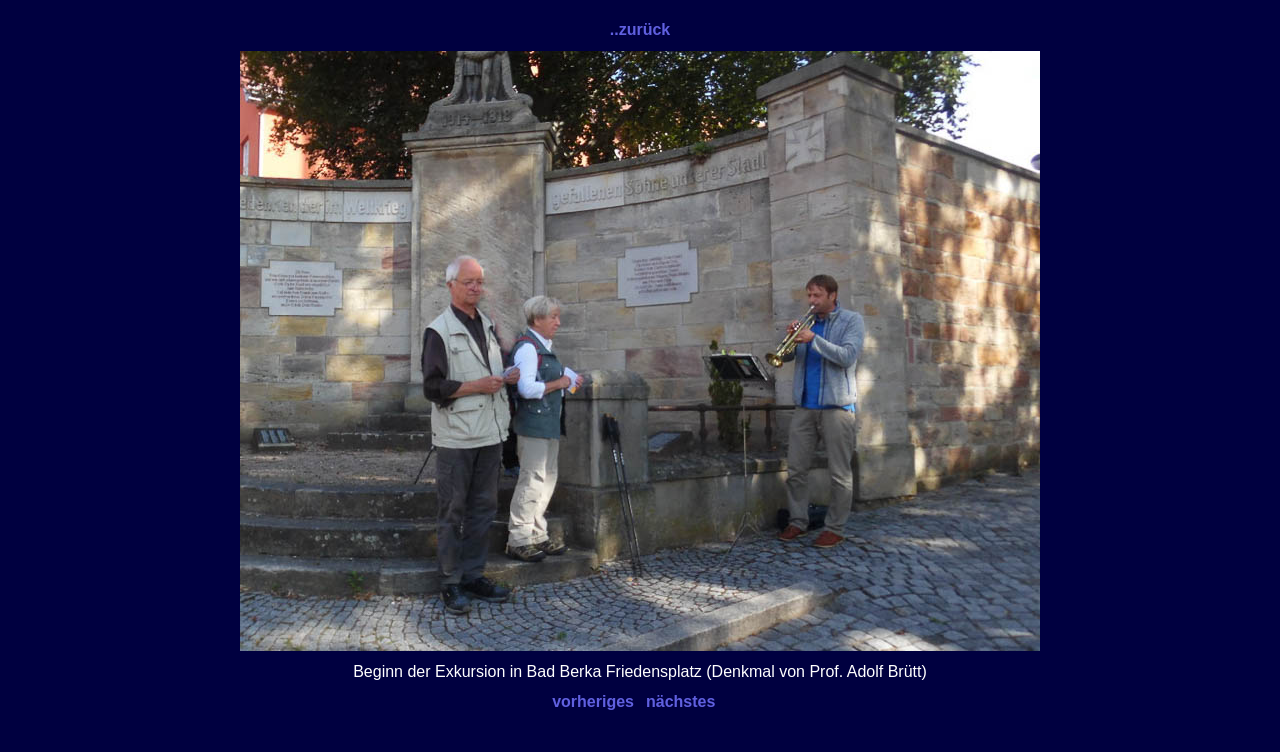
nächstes (680, 701)
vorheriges (593, 701)
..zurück (640, 29)
